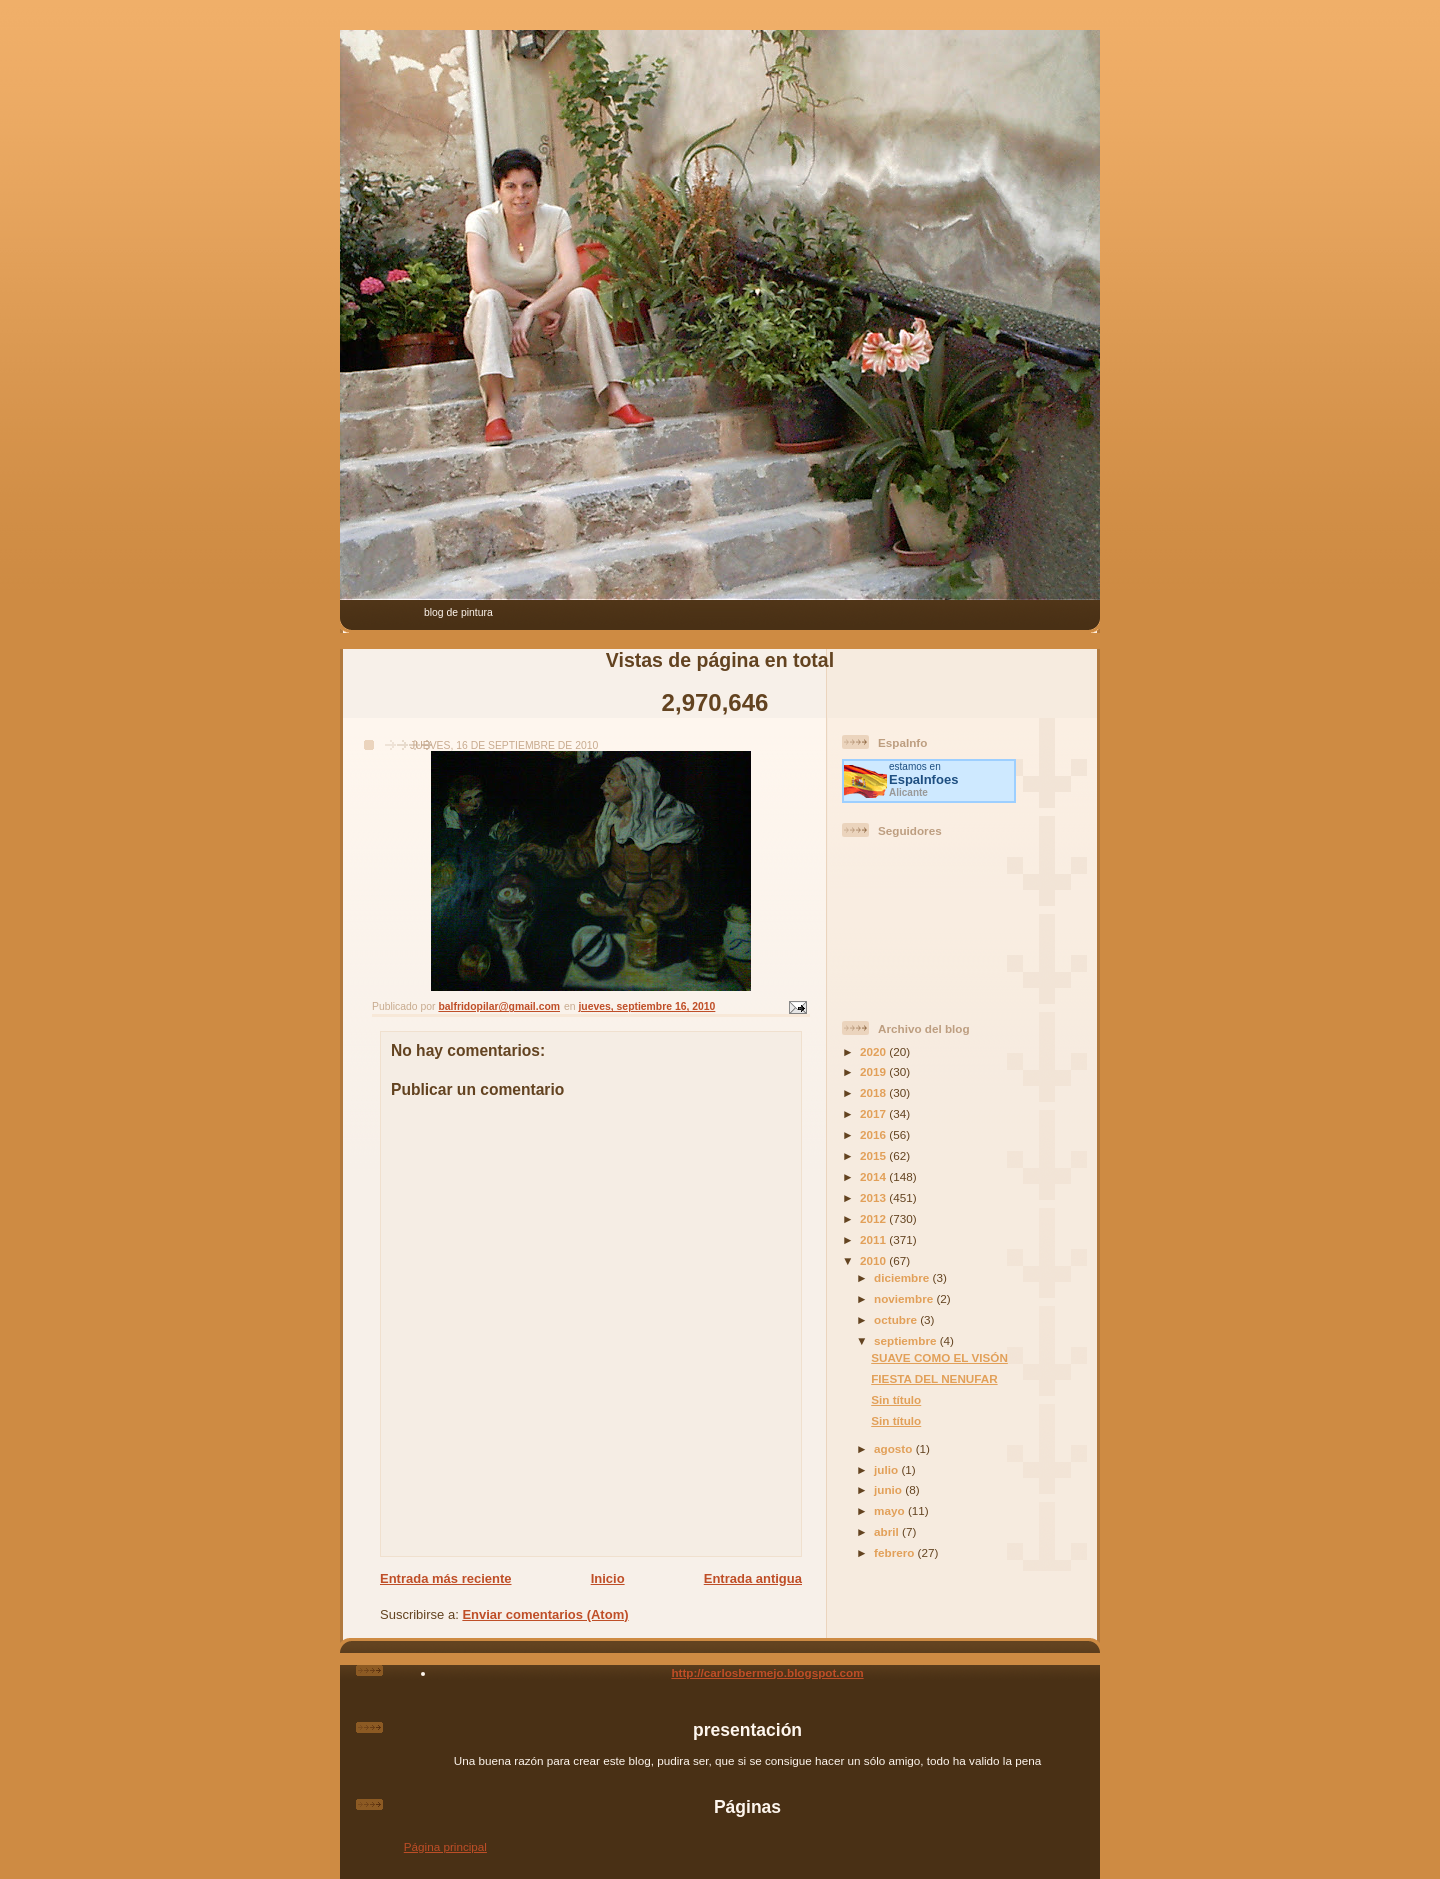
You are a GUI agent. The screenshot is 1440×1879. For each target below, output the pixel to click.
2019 (874, 1071)
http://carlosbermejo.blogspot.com (767, 1672)
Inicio (608, 1578)
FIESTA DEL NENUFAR (934, 1378)
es (923, 779)
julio (887, 1469)
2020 (874, 1051)
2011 (874, 1239)
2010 (874, 1260)
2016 (874, 1134)
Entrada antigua (753, 1578)
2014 (874, 1176)
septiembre (907, 1340)
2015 (874, 1155)
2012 (874, 1218)
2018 (874, 1092)
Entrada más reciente (446, 1578)
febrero (896, 1552)
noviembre (905, 1298)
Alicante (908, 792)
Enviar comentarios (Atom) (545, 1614)
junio (889, 1489)
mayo (891, 1510)
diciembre (903, 1277)
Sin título (896, 1399)
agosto (895, 1448)
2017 (874, 1113)
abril (888, 1531)
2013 (874, 1197)
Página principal (445, 1846)
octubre (897, 1319)
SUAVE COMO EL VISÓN (939, 1357)
